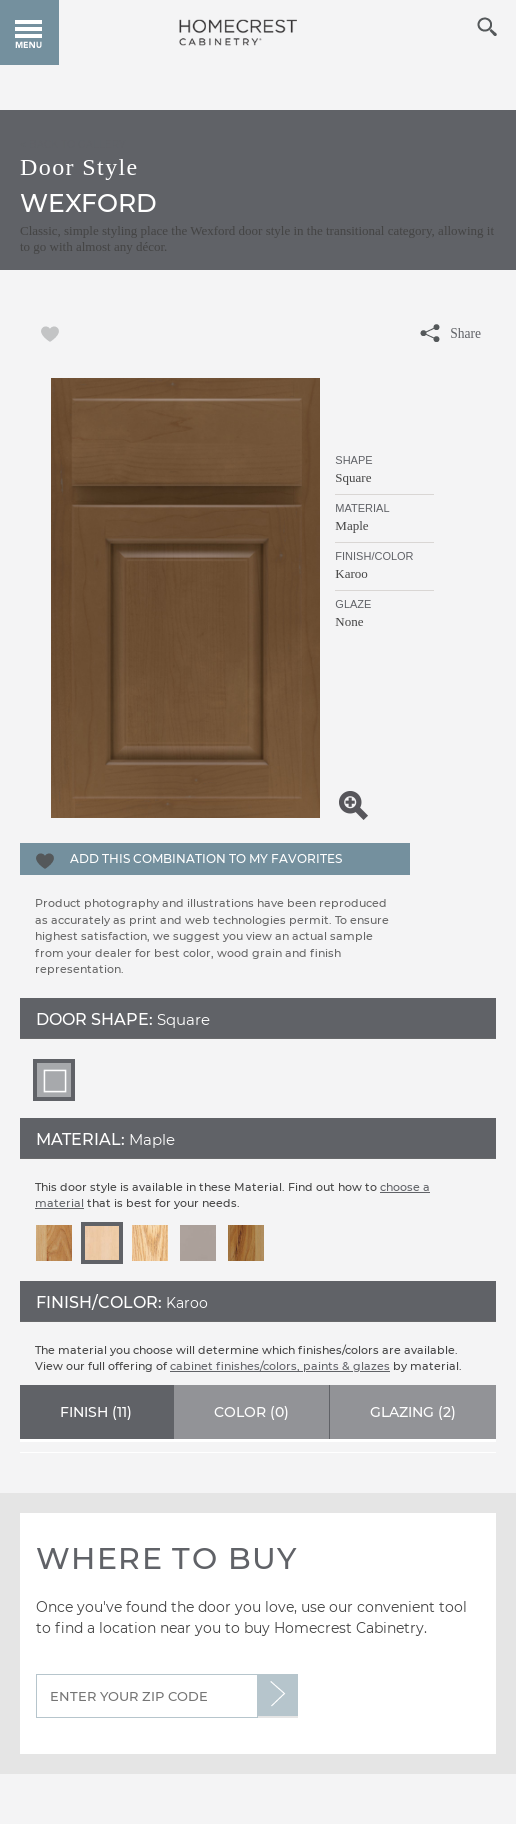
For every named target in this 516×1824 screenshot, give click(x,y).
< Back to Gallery (72, 144)
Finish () (96, 1412)
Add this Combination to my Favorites (206, 858)
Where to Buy (167, 1558)
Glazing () (413, 1412)
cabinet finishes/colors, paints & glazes (280, 1366)
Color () (251, 1412)
